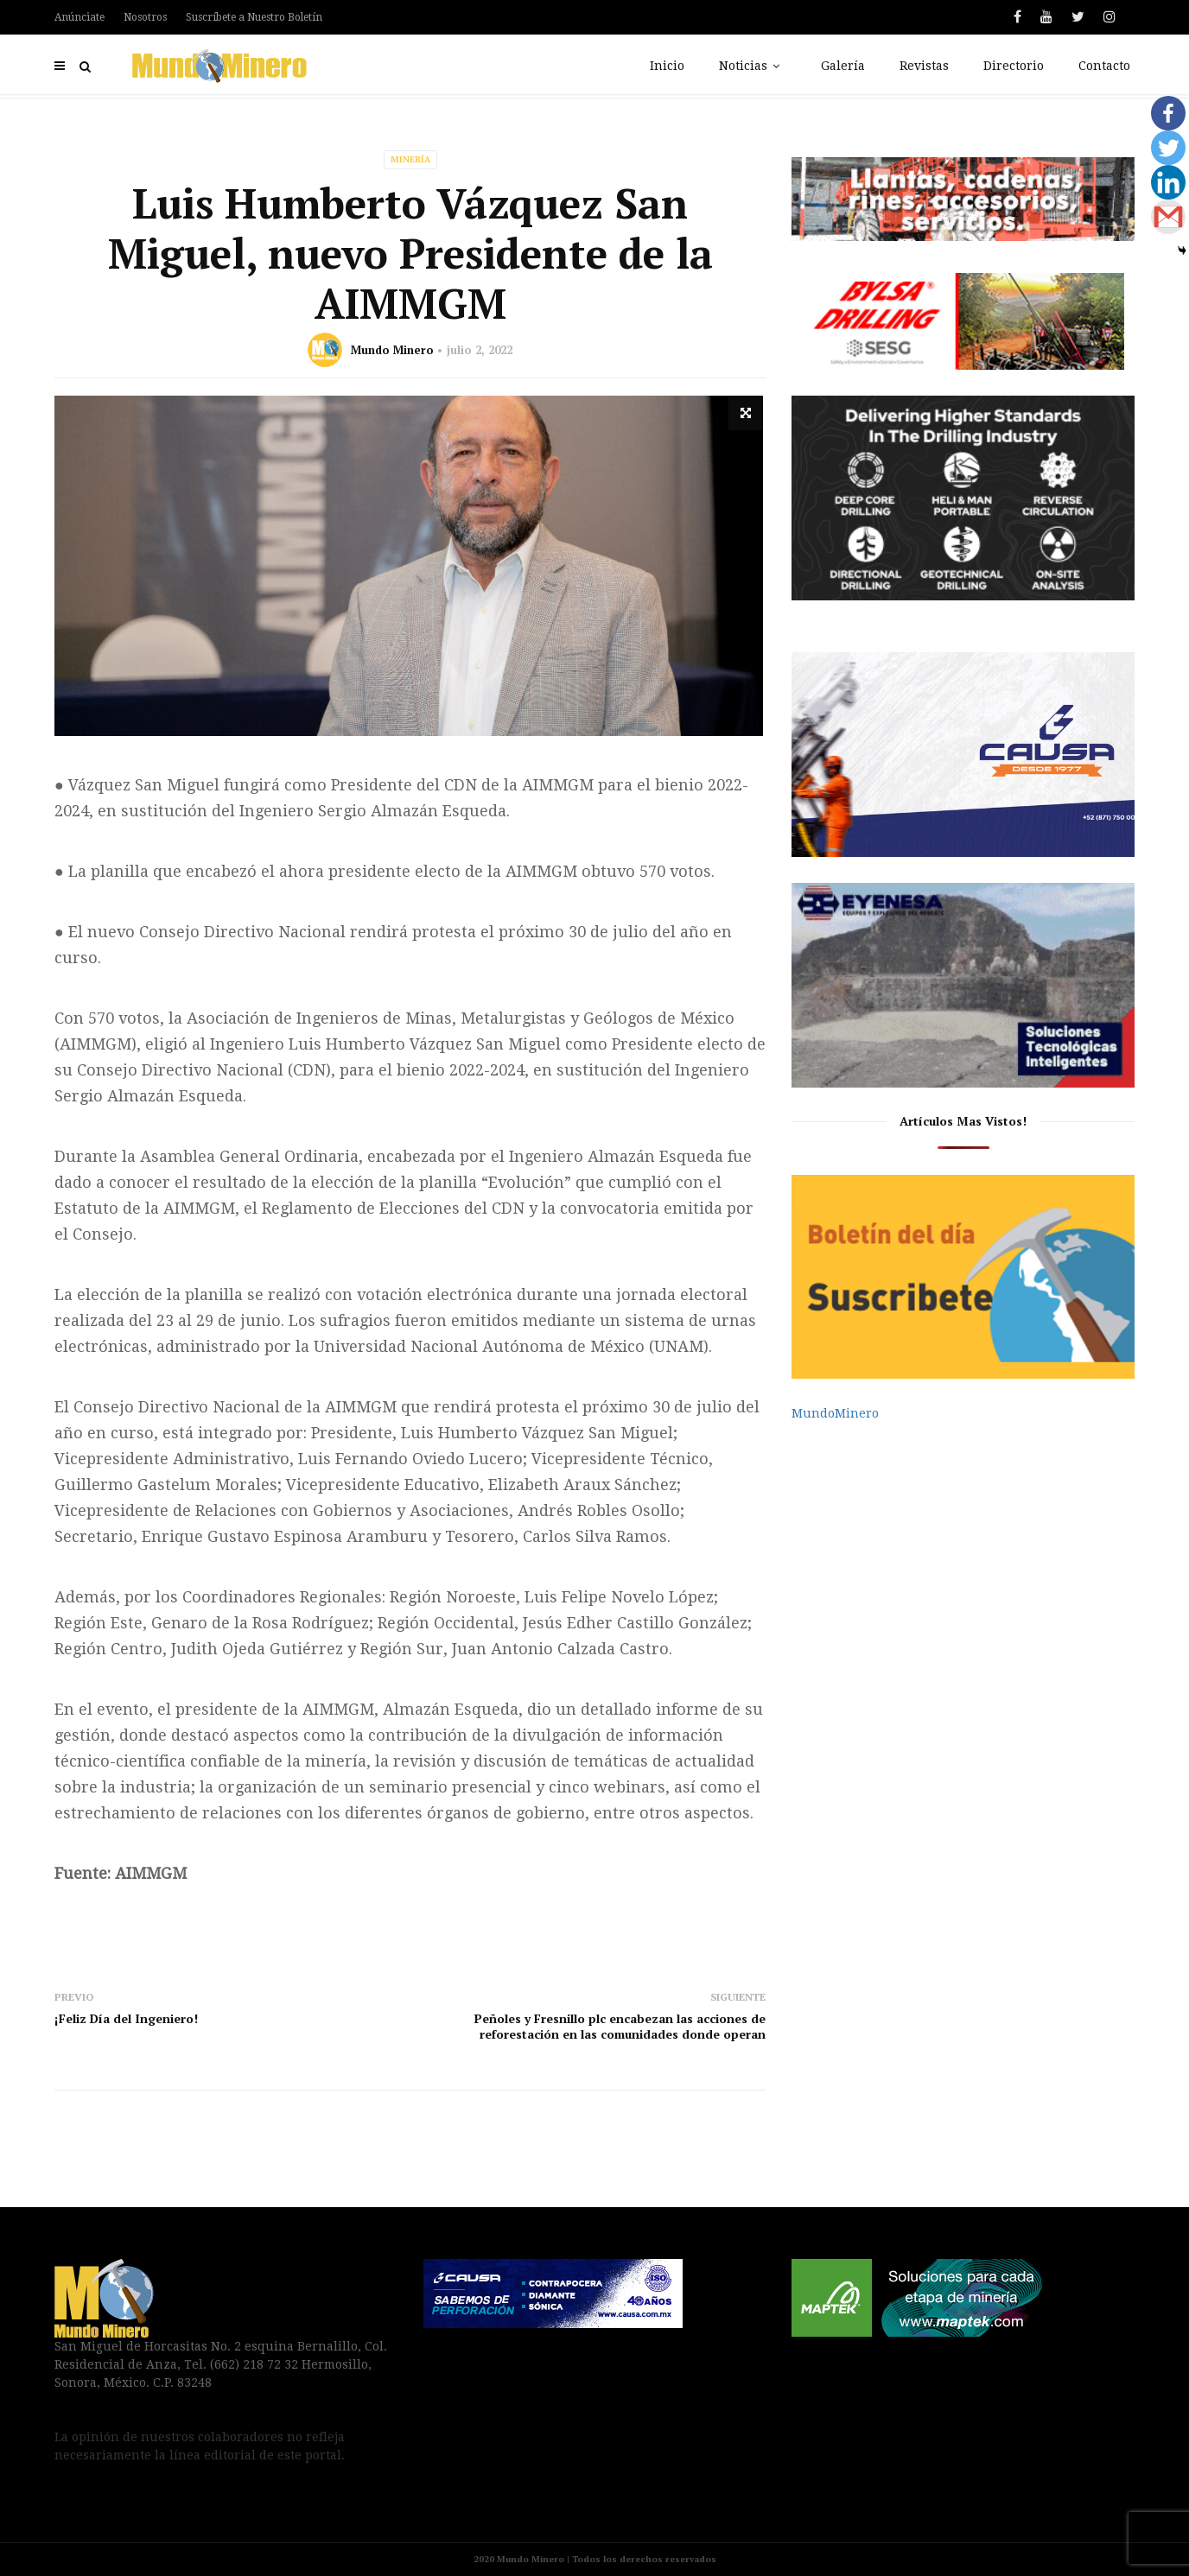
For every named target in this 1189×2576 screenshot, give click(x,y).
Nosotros (145, 17)
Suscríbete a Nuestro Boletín (254, 17)
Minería (410, 159)
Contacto (1104, 66)
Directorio (1013, 66)
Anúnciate (79, 17)
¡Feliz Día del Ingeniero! (126, 2018)
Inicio (667, 66)
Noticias (752, 66)
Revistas (924, 66)
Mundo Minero (392, 350)
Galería (843, 66)
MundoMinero (835, 1413)
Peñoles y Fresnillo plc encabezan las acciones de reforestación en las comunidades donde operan (620, 2026)
